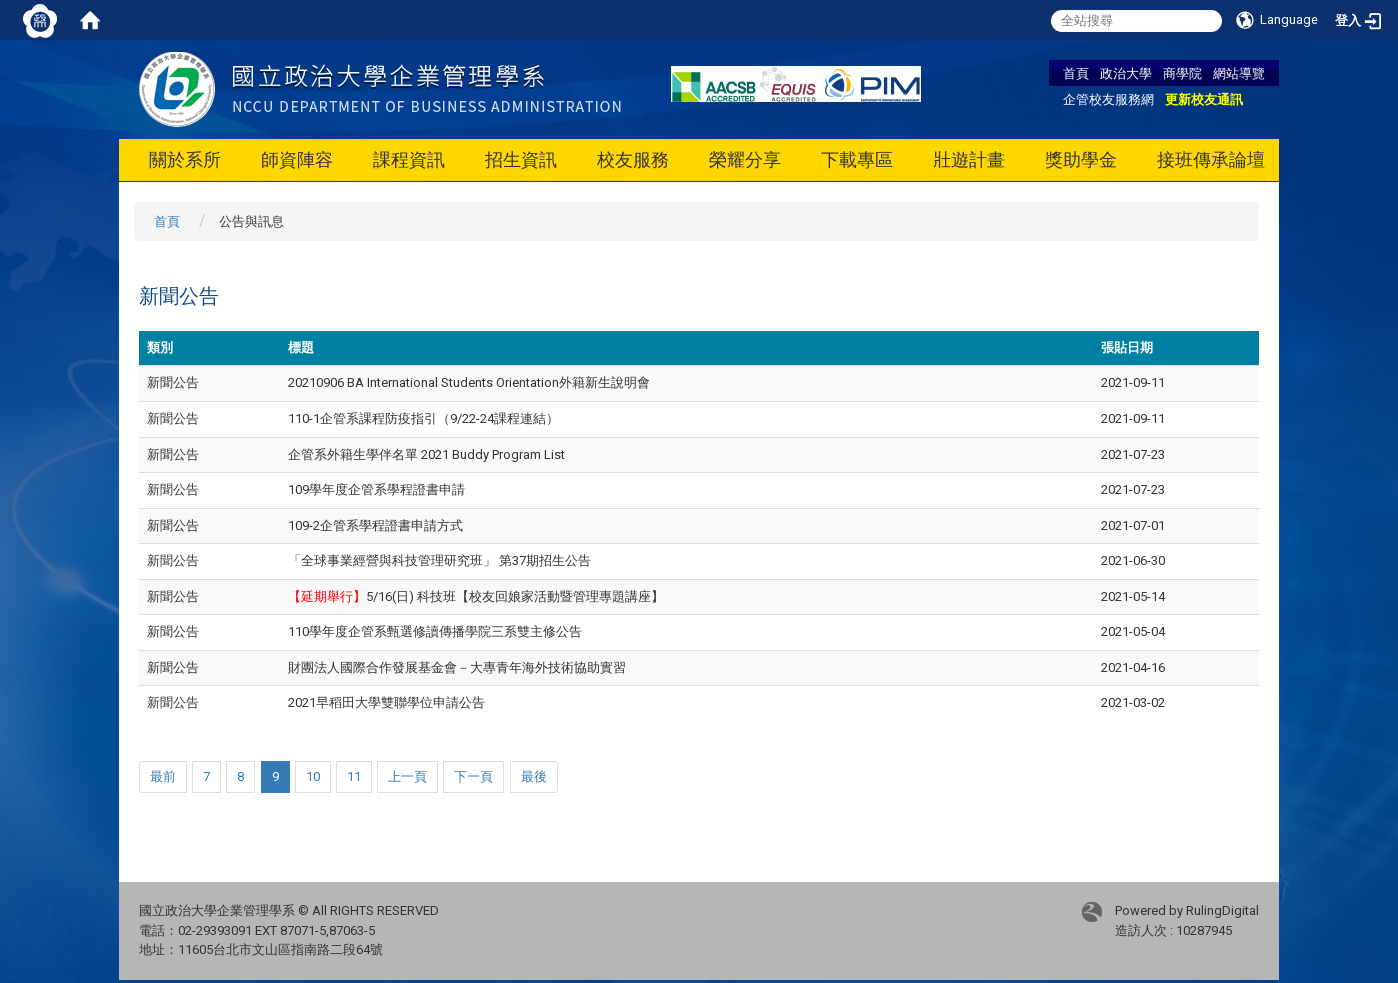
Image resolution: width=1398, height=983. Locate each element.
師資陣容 (297, 159)
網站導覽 (1239, 73)
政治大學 (1126, 73)
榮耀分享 (745, 159)
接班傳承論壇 (1211, 159)
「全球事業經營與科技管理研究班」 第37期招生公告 (439, 560)
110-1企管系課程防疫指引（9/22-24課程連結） (423, 418)
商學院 (1182, 73)
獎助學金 (1081, 159)
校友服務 (633, 159)
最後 (534, 776)
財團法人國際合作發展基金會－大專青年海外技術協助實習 (457, 667)
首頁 (1076, 73)
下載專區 (857, 159)
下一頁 (473, 776)
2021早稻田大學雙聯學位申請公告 (386, 702)
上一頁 (407, 776)
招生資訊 (521, 159)
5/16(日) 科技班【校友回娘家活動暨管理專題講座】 (476, 596)
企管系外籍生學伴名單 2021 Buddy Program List (426, 454)
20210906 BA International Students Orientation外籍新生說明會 (469, 382)
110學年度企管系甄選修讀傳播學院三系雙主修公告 (435, 631)
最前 (163, 776)
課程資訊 (409, 159)
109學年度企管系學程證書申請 (376, 489)
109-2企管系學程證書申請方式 (375, 525)
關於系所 (185, 159)
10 (313, 776)
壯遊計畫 (969, 159)
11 (354, 776)
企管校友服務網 (1108, 99)
